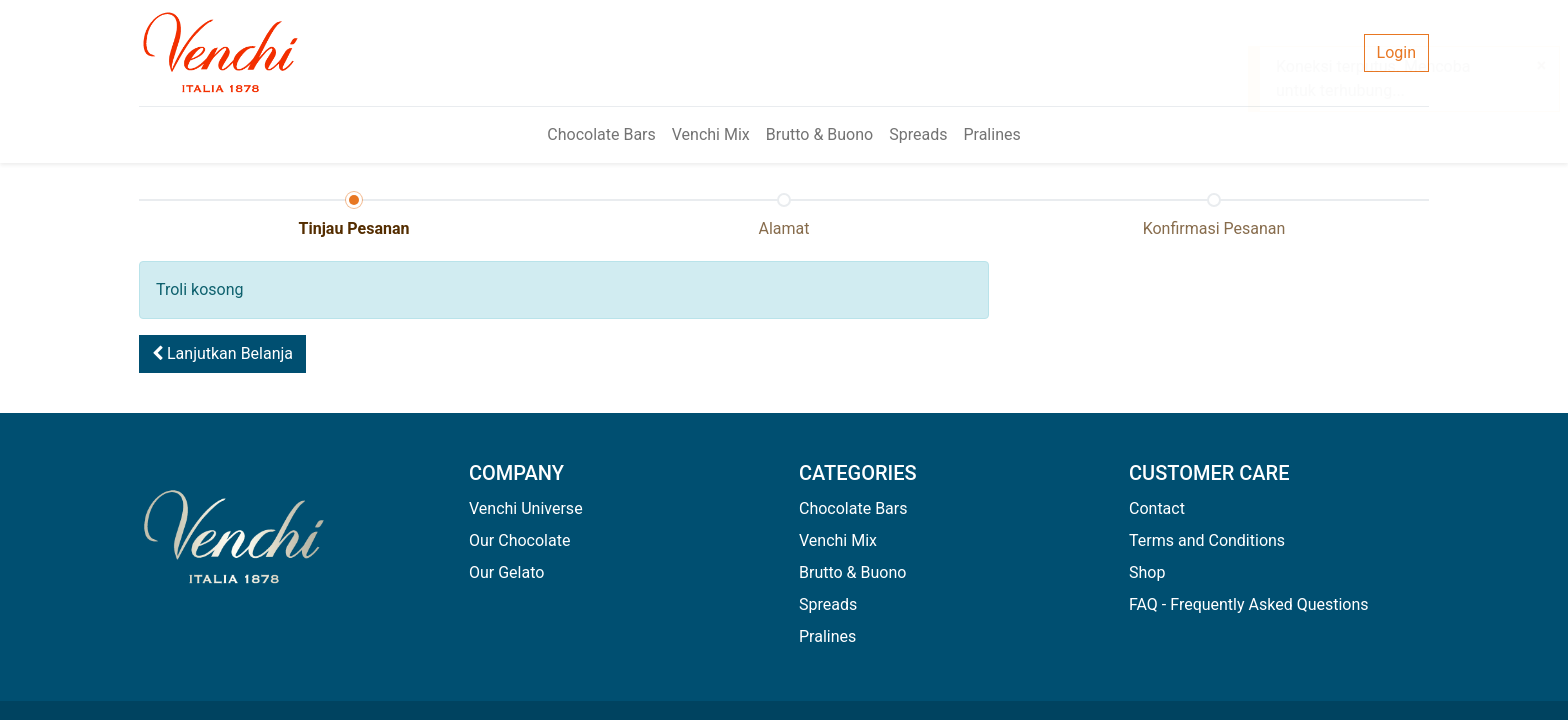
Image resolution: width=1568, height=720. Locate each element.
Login (1396, 52)
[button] (222, 354)
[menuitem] (601, 135)
